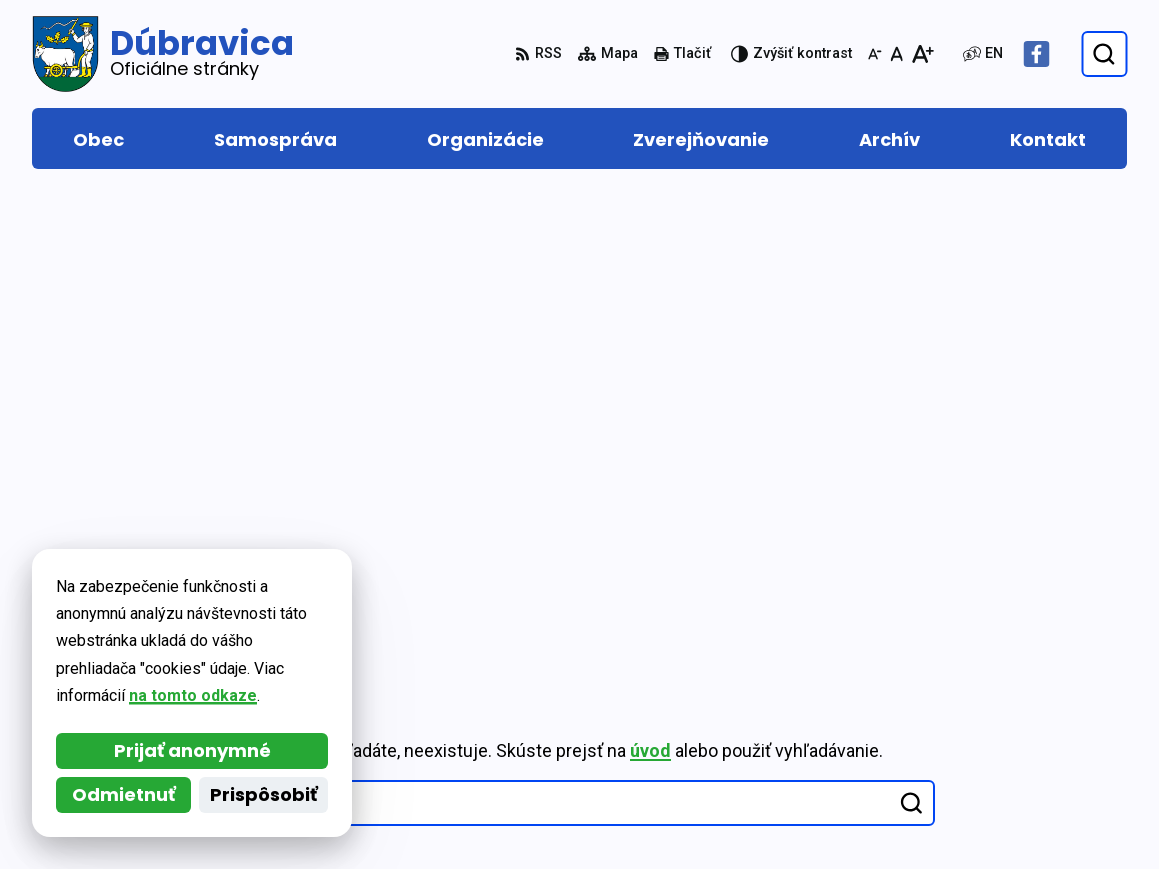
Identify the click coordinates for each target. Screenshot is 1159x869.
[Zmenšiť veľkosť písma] (875, 54)
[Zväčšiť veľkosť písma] (922, 54)
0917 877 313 (1027, 743)
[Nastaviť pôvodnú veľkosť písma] (896, 54)
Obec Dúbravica (210, 620)
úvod (650, 279)
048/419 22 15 (1030, 719)
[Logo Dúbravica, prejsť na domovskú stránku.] (163, 54)
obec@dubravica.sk (1052, 767)
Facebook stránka (1046, 791)
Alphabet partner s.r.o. (305, 600)
